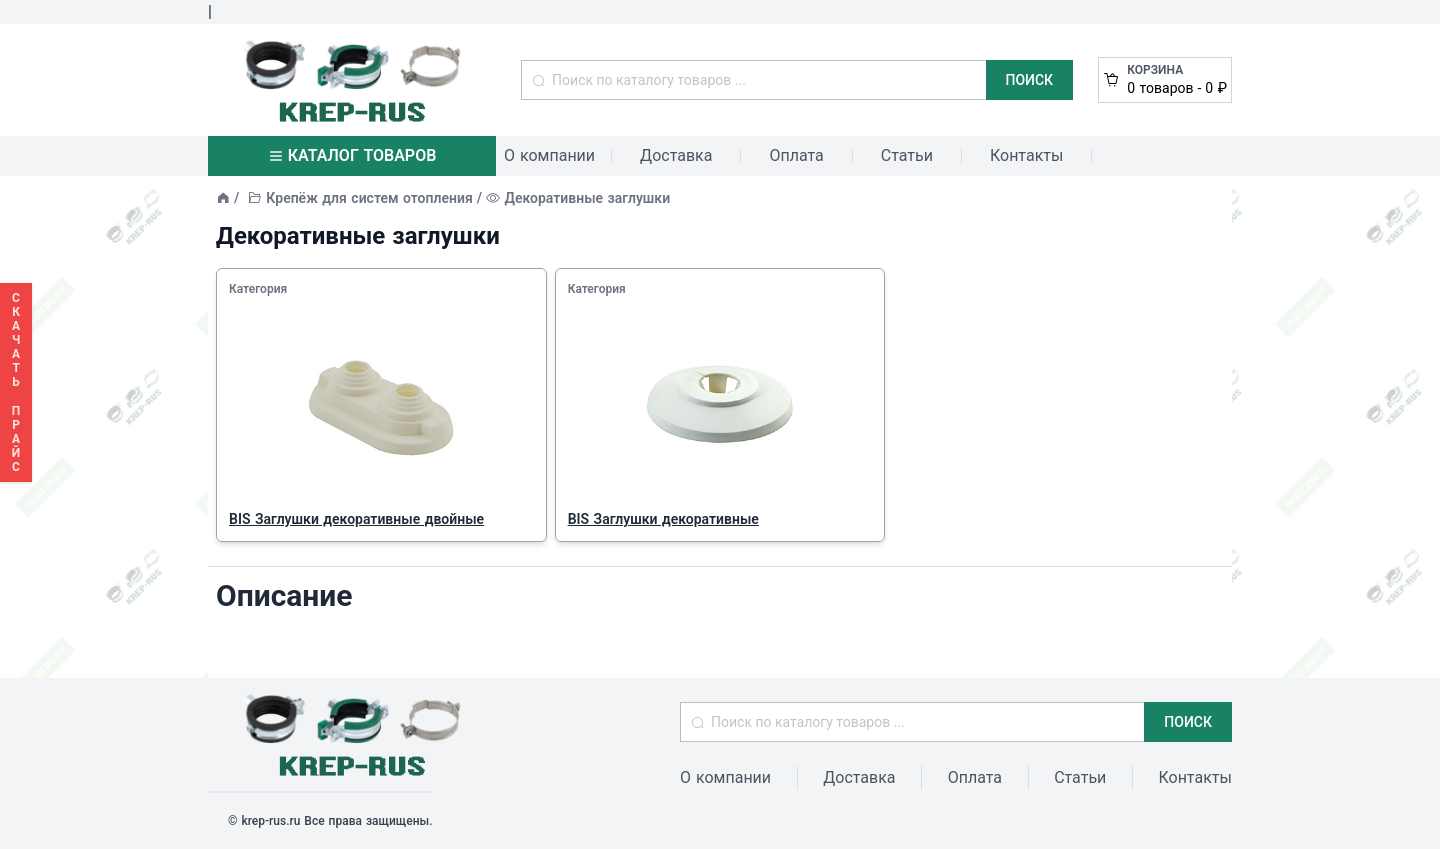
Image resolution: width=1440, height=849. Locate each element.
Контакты (1026, 155)
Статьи (907, 155)
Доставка (676, 155)
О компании (549, 155)
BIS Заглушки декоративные (663, 519)
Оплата (796, 155)
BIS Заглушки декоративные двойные (356, 519)
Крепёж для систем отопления (369, 198)
